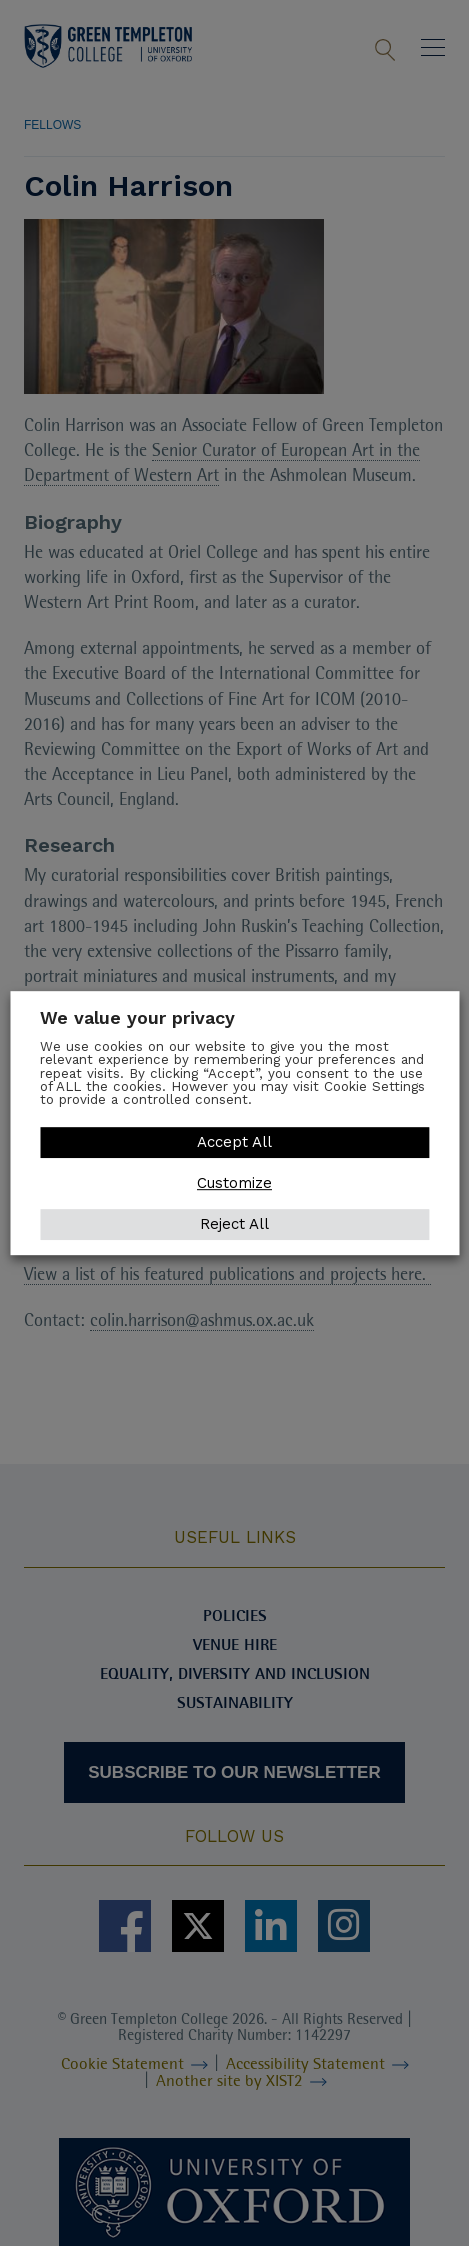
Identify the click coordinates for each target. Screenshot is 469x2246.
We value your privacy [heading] (137, 1017)
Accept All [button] (234, 1142)
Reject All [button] (234, 1224)
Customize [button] (234, 1183)
